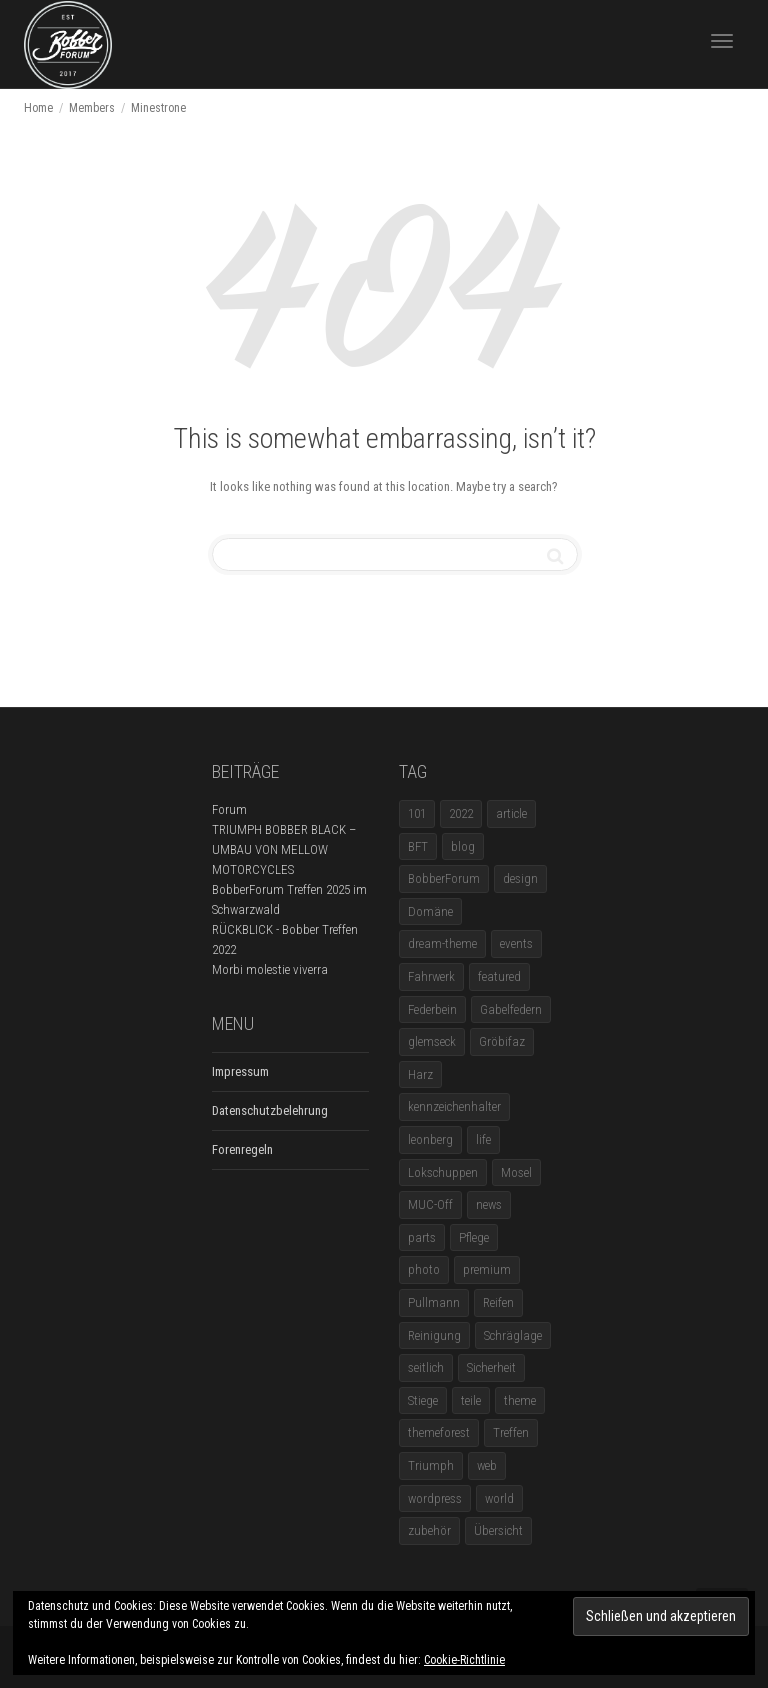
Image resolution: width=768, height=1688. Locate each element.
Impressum (240, 1071)
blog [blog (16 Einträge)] (463, 846)
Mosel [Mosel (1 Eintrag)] (516, 1172)
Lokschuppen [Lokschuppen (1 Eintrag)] (443, 1172)
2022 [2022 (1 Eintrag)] (461, 813)
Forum (229, 809)
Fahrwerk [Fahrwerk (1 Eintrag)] (431, 976)
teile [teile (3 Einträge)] (471, 1400)
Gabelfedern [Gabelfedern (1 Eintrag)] (511, 1009)
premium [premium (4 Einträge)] (487, 1269)
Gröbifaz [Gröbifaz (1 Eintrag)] (502, 1041)
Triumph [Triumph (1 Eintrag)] (431, 1465)
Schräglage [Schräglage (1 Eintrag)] (513, 1335)
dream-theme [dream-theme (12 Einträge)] (442, 943)
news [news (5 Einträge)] (489, 1204)
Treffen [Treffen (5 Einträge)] (511, 1432)
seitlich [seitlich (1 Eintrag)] (426, 1367)
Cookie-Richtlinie (464, 1660)
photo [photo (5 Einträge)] (424, 1269)
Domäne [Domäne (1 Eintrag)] (430, 911)
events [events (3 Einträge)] (516, 943)
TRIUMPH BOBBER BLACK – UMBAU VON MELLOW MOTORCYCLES (284, 849)
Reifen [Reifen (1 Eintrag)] (498, 1302)
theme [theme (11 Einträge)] (520, 1400)
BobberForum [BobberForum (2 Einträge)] (444, 878)
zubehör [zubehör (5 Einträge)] (429, 1530)
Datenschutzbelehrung (270, 1110)
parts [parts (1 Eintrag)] (422, 1237)
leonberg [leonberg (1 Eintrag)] (430, 1139)
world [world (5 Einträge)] (499, 1498)
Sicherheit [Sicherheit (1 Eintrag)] (491, 1367)
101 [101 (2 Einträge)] (417, 813)
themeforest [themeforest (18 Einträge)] (439, 1432)
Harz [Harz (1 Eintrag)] (420, 1074)
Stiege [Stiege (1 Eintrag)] (423, 1400)
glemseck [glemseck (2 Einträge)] (432, 1041)
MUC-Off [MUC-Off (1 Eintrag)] (430, 1204)
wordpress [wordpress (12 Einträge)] (435, 1498)
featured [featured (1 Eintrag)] (499, 976)
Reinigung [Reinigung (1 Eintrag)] (434, 1335)
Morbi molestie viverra (270, 969)
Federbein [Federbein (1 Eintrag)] (432, 1009)
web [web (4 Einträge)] (487, 1465)
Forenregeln (242, 1149)
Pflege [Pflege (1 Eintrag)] (474, 1237)
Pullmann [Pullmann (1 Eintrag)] (434, 1302)
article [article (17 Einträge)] (511, 813)
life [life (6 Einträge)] (483, 1139)
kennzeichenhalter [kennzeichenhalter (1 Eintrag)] (454, 1106)
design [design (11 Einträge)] (520, 878)
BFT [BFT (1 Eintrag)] (418, 846)
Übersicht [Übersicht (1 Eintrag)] (498, 1530)
